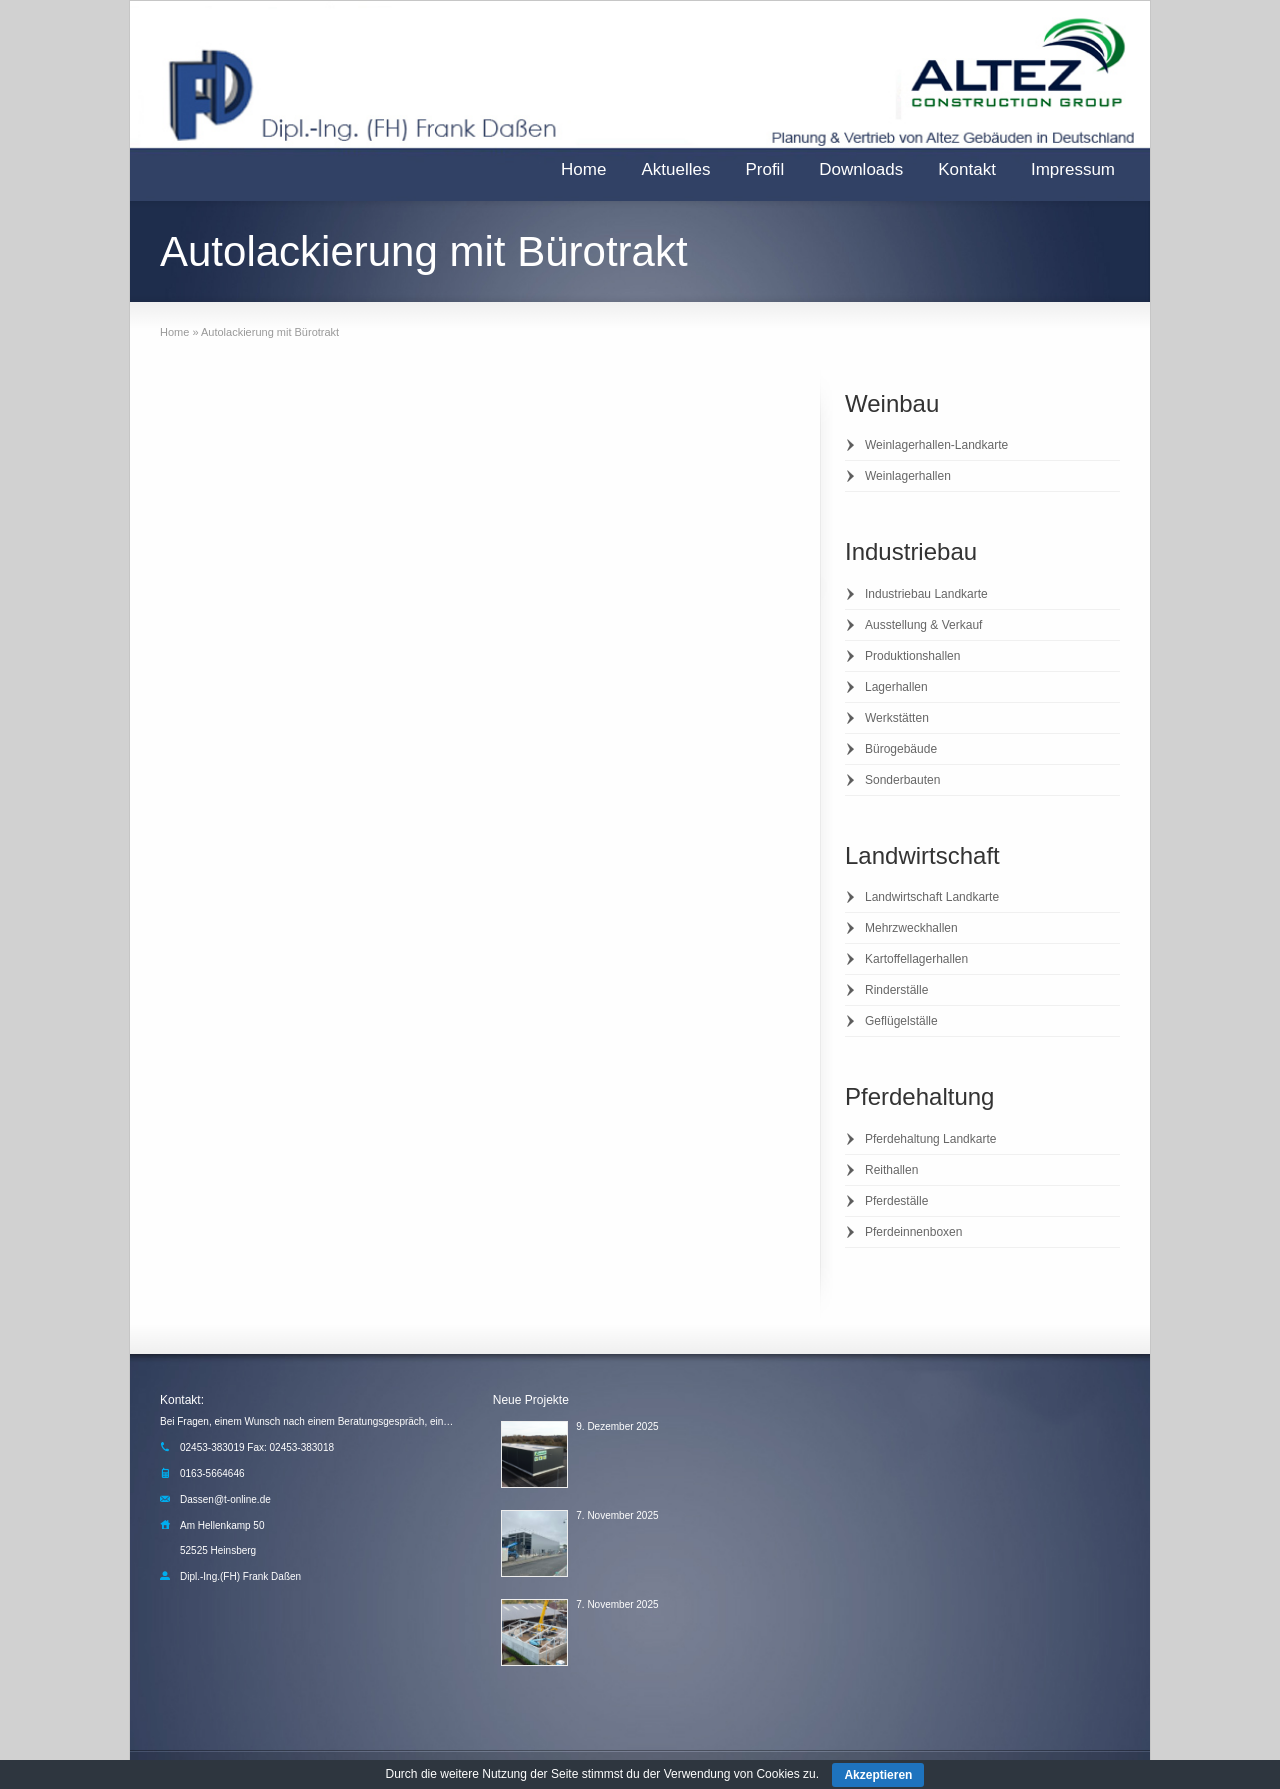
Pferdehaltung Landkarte (930, 1139)
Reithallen (891, 1170)
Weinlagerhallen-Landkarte (936, 445)
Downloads (861, 169)
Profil (764, 169)
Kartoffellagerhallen (916, 959)
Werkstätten (897, 718)
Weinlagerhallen (908, 476)
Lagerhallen (896, 687)
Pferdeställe (896, 1201)
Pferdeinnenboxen (913, 1232)
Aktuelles (675, 169)
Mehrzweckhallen (911, 928)
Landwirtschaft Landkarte (932, 897)
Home (583, 169)
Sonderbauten (902, 780)
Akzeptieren (878, 1775)
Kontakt (967, 169)
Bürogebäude (901, 749)
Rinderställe (896, 990)
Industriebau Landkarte (926, 594)
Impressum (1073, 169)
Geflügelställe (901, 1021)
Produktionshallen (912, 656)
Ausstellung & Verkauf (923, 625)
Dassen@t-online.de (225, 1499)
